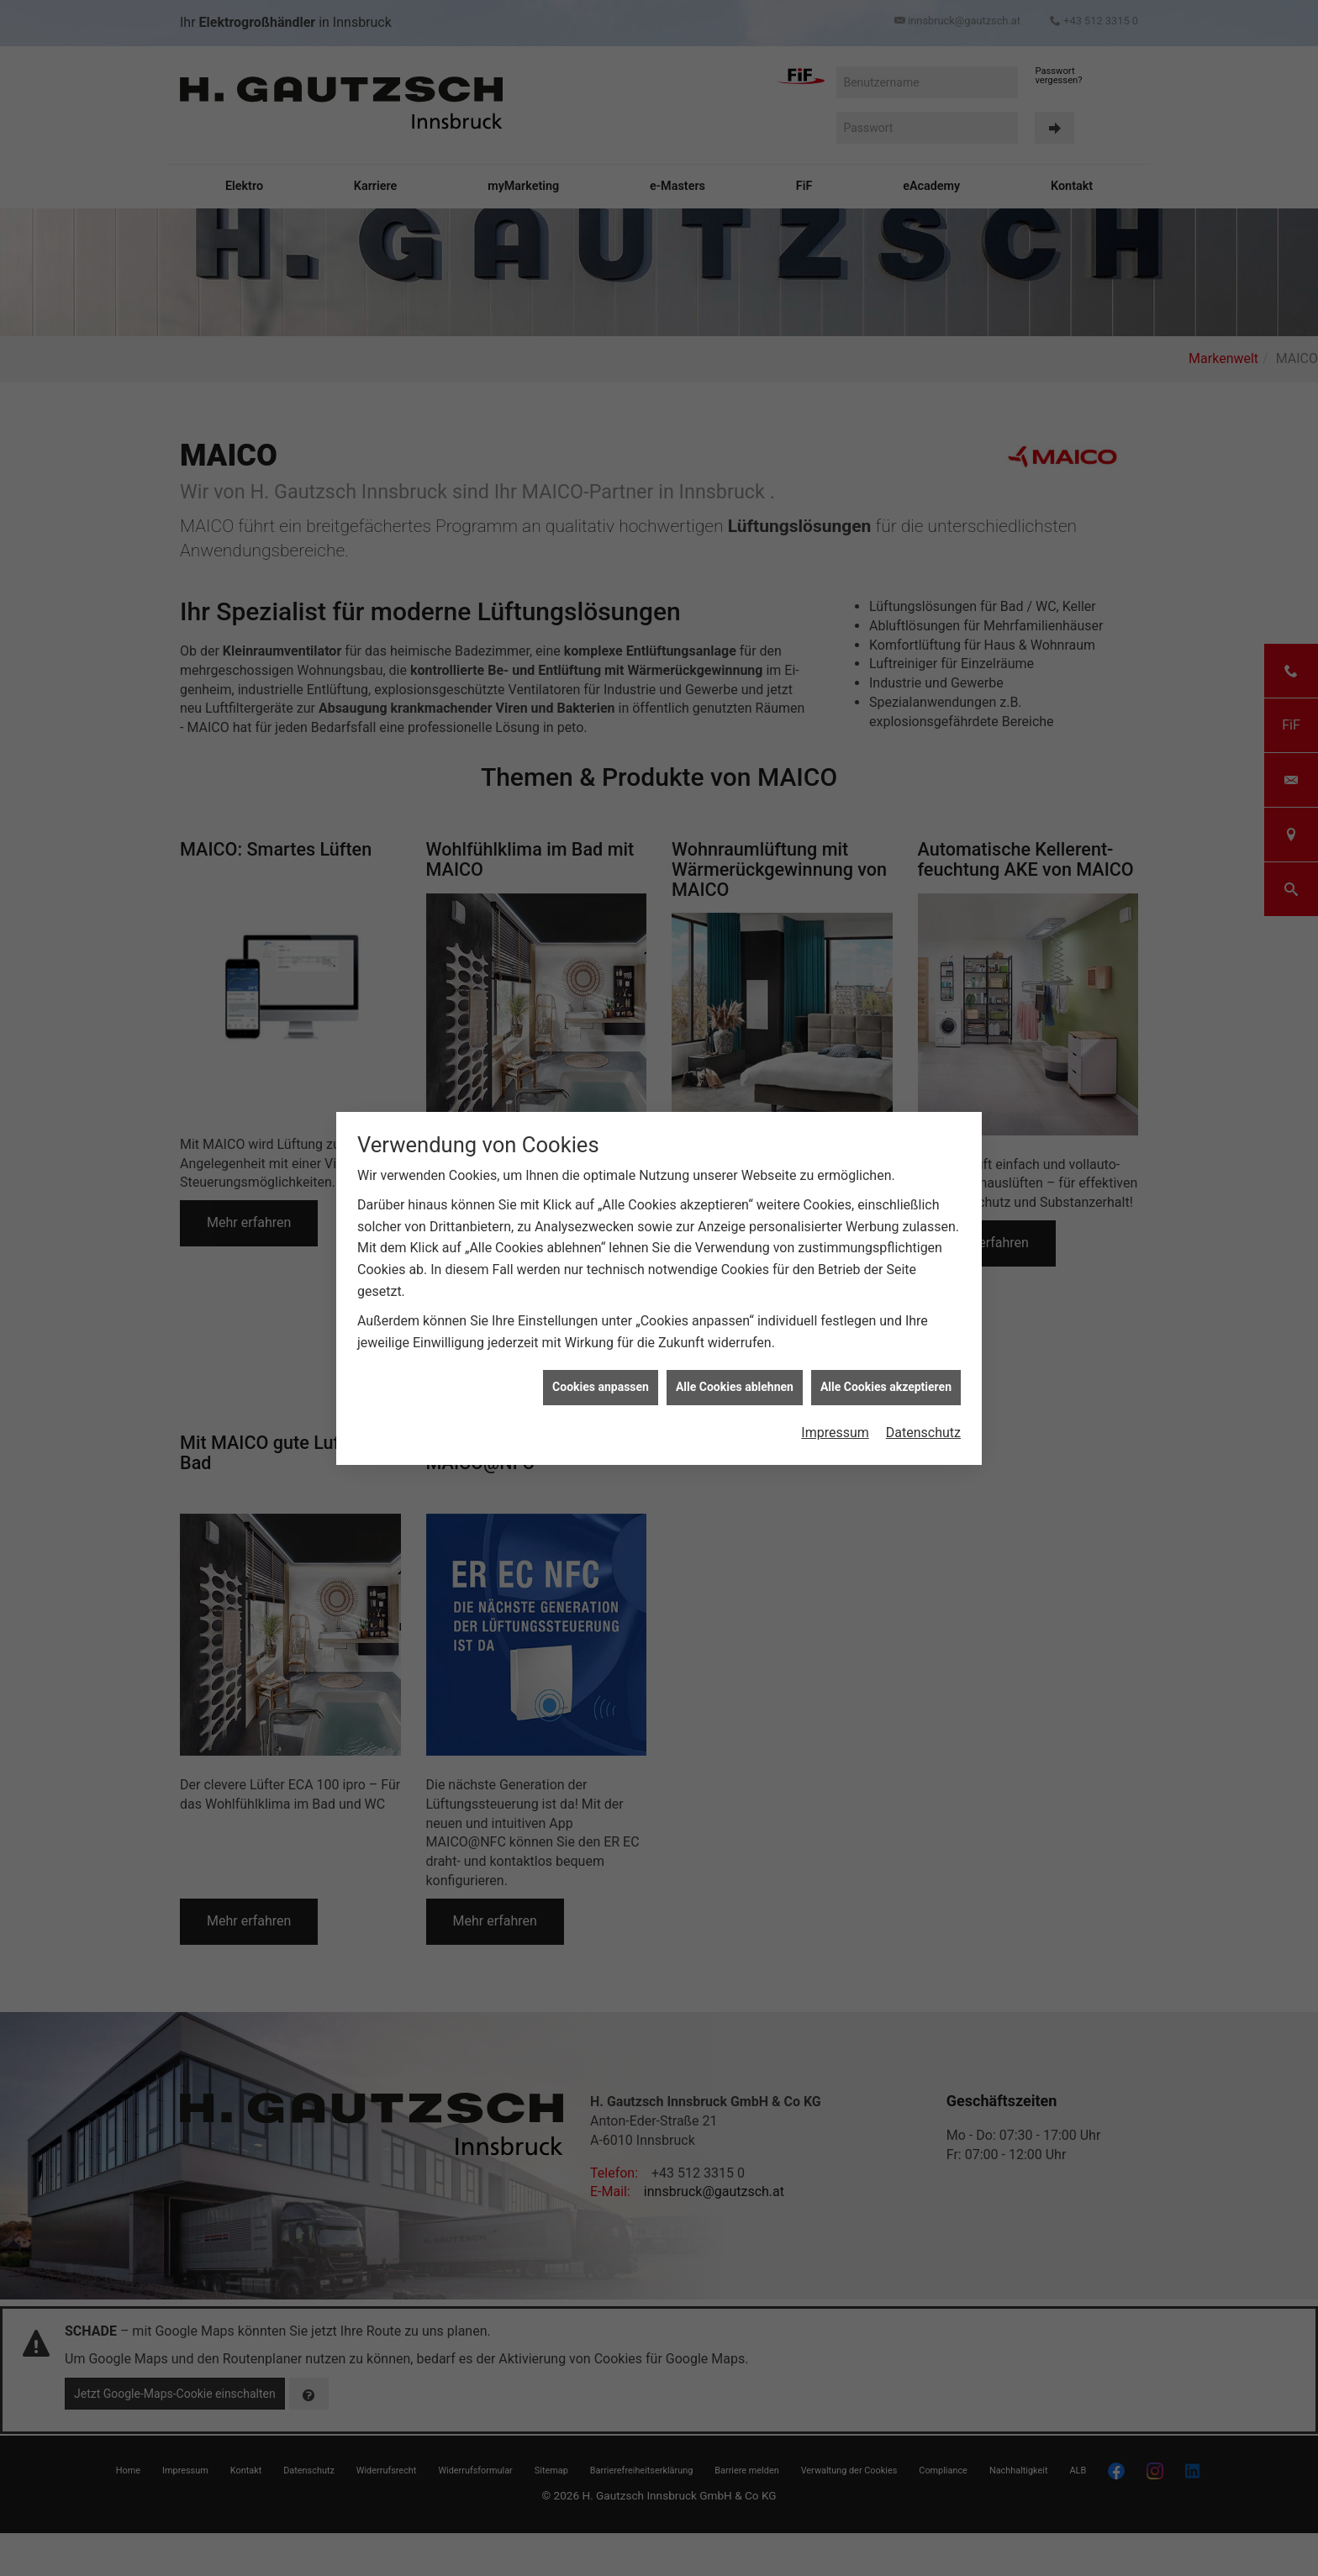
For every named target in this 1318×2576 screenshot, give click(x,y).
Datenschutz (923, 1433)
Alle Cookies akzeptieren (886, 1386)
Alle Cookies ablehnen (734, 1386)
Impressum (835, 1433)
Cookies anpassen (600, 1386)
